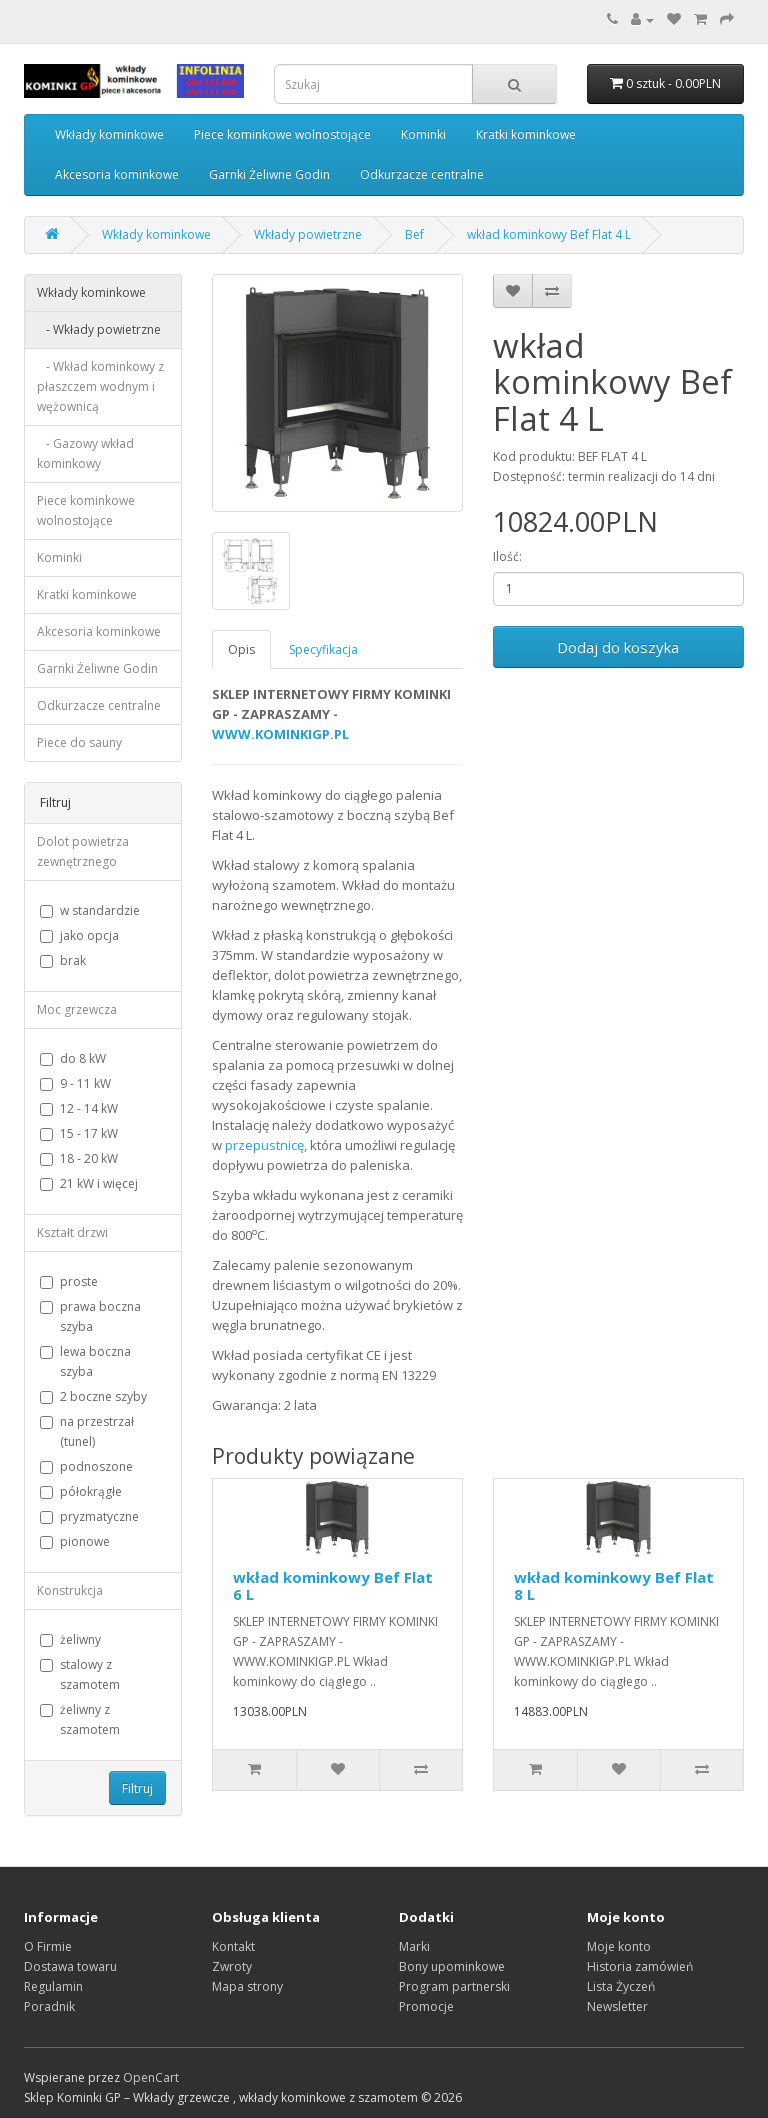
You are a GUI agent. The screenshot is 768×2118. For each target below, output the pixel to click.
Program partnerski (454, 1986)
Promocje (426, 2006)
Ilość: (507, 556)
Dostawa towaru (70, 1966)
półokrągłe (81, 1491)
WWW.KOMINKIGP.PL (280, 734)
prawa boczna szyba (90, 1316)
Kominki (423, 134)
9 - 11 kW (75, 1083)
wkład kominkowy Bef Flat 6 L (333, 1585)
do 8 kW (73, 1058)
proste (69, 1281)
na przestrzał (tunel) (87, 1431)
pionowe (75, 1541)
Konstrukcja (70, 1590)
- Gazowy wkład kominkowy (85, 453)
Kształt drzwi (72, 1232)
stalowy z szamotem (80, 1674)
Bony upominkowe (452, 1966)
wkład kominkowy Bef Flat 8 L (614, 1585)
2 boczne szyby (93, 1396)
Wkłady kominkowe (109, 134)
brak (63, 960)
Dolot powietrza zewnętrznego (83, 851)
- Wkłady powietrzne (99, 329)
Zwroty (232, 1966)
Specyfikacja (323, 649)
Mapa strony (247, 1986)
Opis (241, 649)
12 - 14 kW (79, 1108)
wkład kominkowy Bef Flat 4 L (549, 234)
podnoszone (86, 1466)
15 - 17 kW (79, 1133)
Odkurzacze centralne (422, 174)
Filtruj (137, 1788)
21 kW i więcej (89, 1183)
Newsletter (617, 2006)
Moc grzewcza (77, 1009)
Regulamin (53, 1986)
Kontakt (233, 1946)
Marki (414, 1946)
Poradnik (49, 2006)
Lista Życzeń (621, 1986)
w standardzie (90, 910)
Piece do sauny (79, 742)
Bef (414, 234)
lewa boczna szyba (85, 1361)
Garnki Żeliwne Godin (269, 174)
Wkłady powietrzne (308, 234)
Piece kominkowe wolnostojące (282, 134)
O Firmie (48, 1946)
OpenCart (151, 2077)
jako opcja (79, 935)
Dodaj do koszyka (618, 647)
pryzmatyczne (89, 1516)
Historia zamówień (640, 1966)
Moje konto (619, 1946)
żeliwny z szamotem (80, 1719)
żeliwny (70, 1639)
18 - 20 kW (79, 1158)
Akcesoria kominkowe (117, 174)
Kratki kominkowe (526, 134)
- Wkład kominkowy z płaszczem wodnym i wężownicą (100, 386)
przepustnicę (264, 1145)
